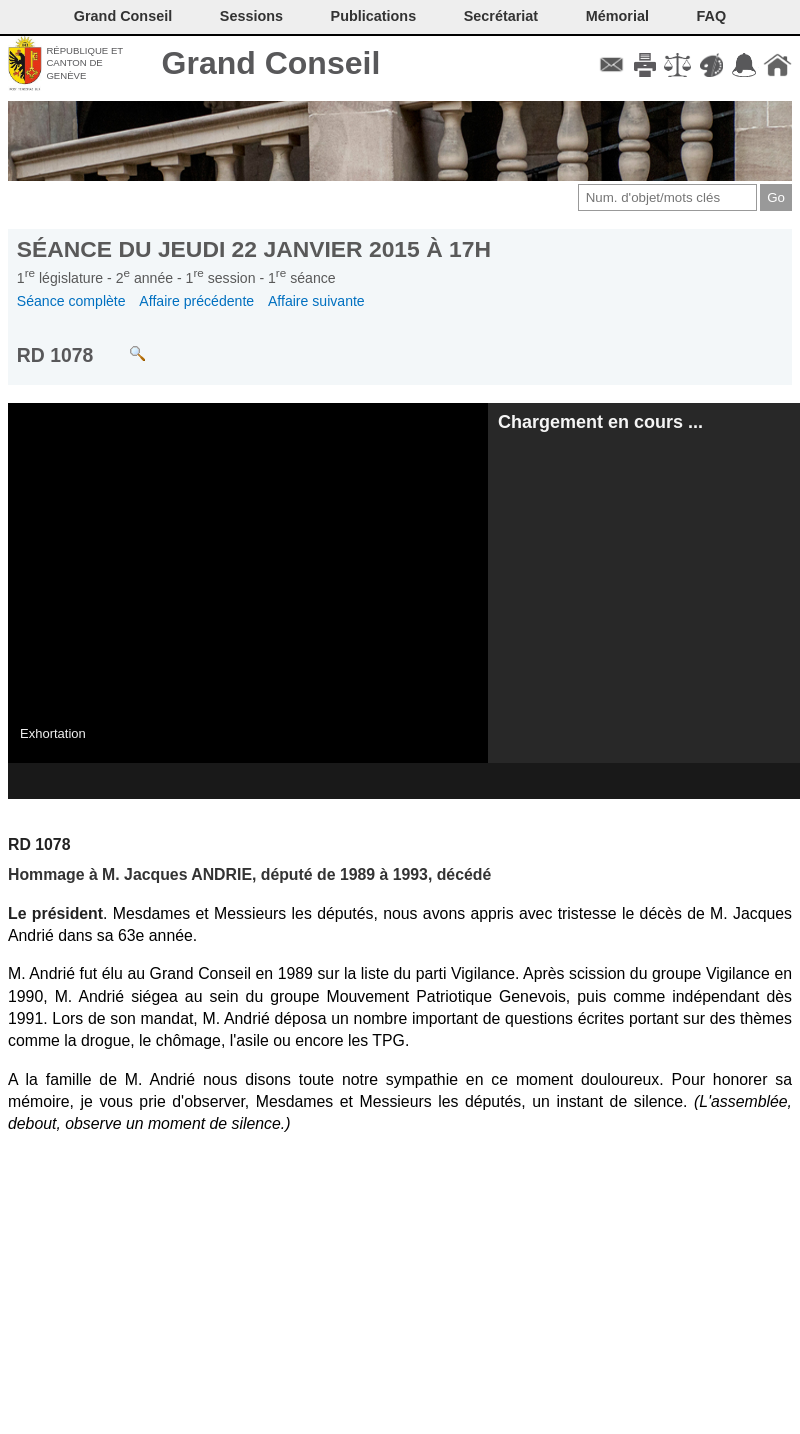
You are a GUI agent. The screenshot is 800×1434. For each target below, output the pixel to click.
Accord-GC (744, 65)
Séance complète (71, 301)
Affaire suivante (316, 301)
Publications (374, 16)
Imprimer (644, 65)
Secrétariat (501, 16)
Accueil (777, 65)
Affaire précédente (196, 301)
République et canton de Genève (84, 63)
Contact (611, 65)
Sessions (251, 16)
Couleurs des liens (711, 65)
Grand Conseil (271, 63)
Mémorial (617, 16)
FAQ (712, 16)
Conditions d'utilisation (677, 65)
